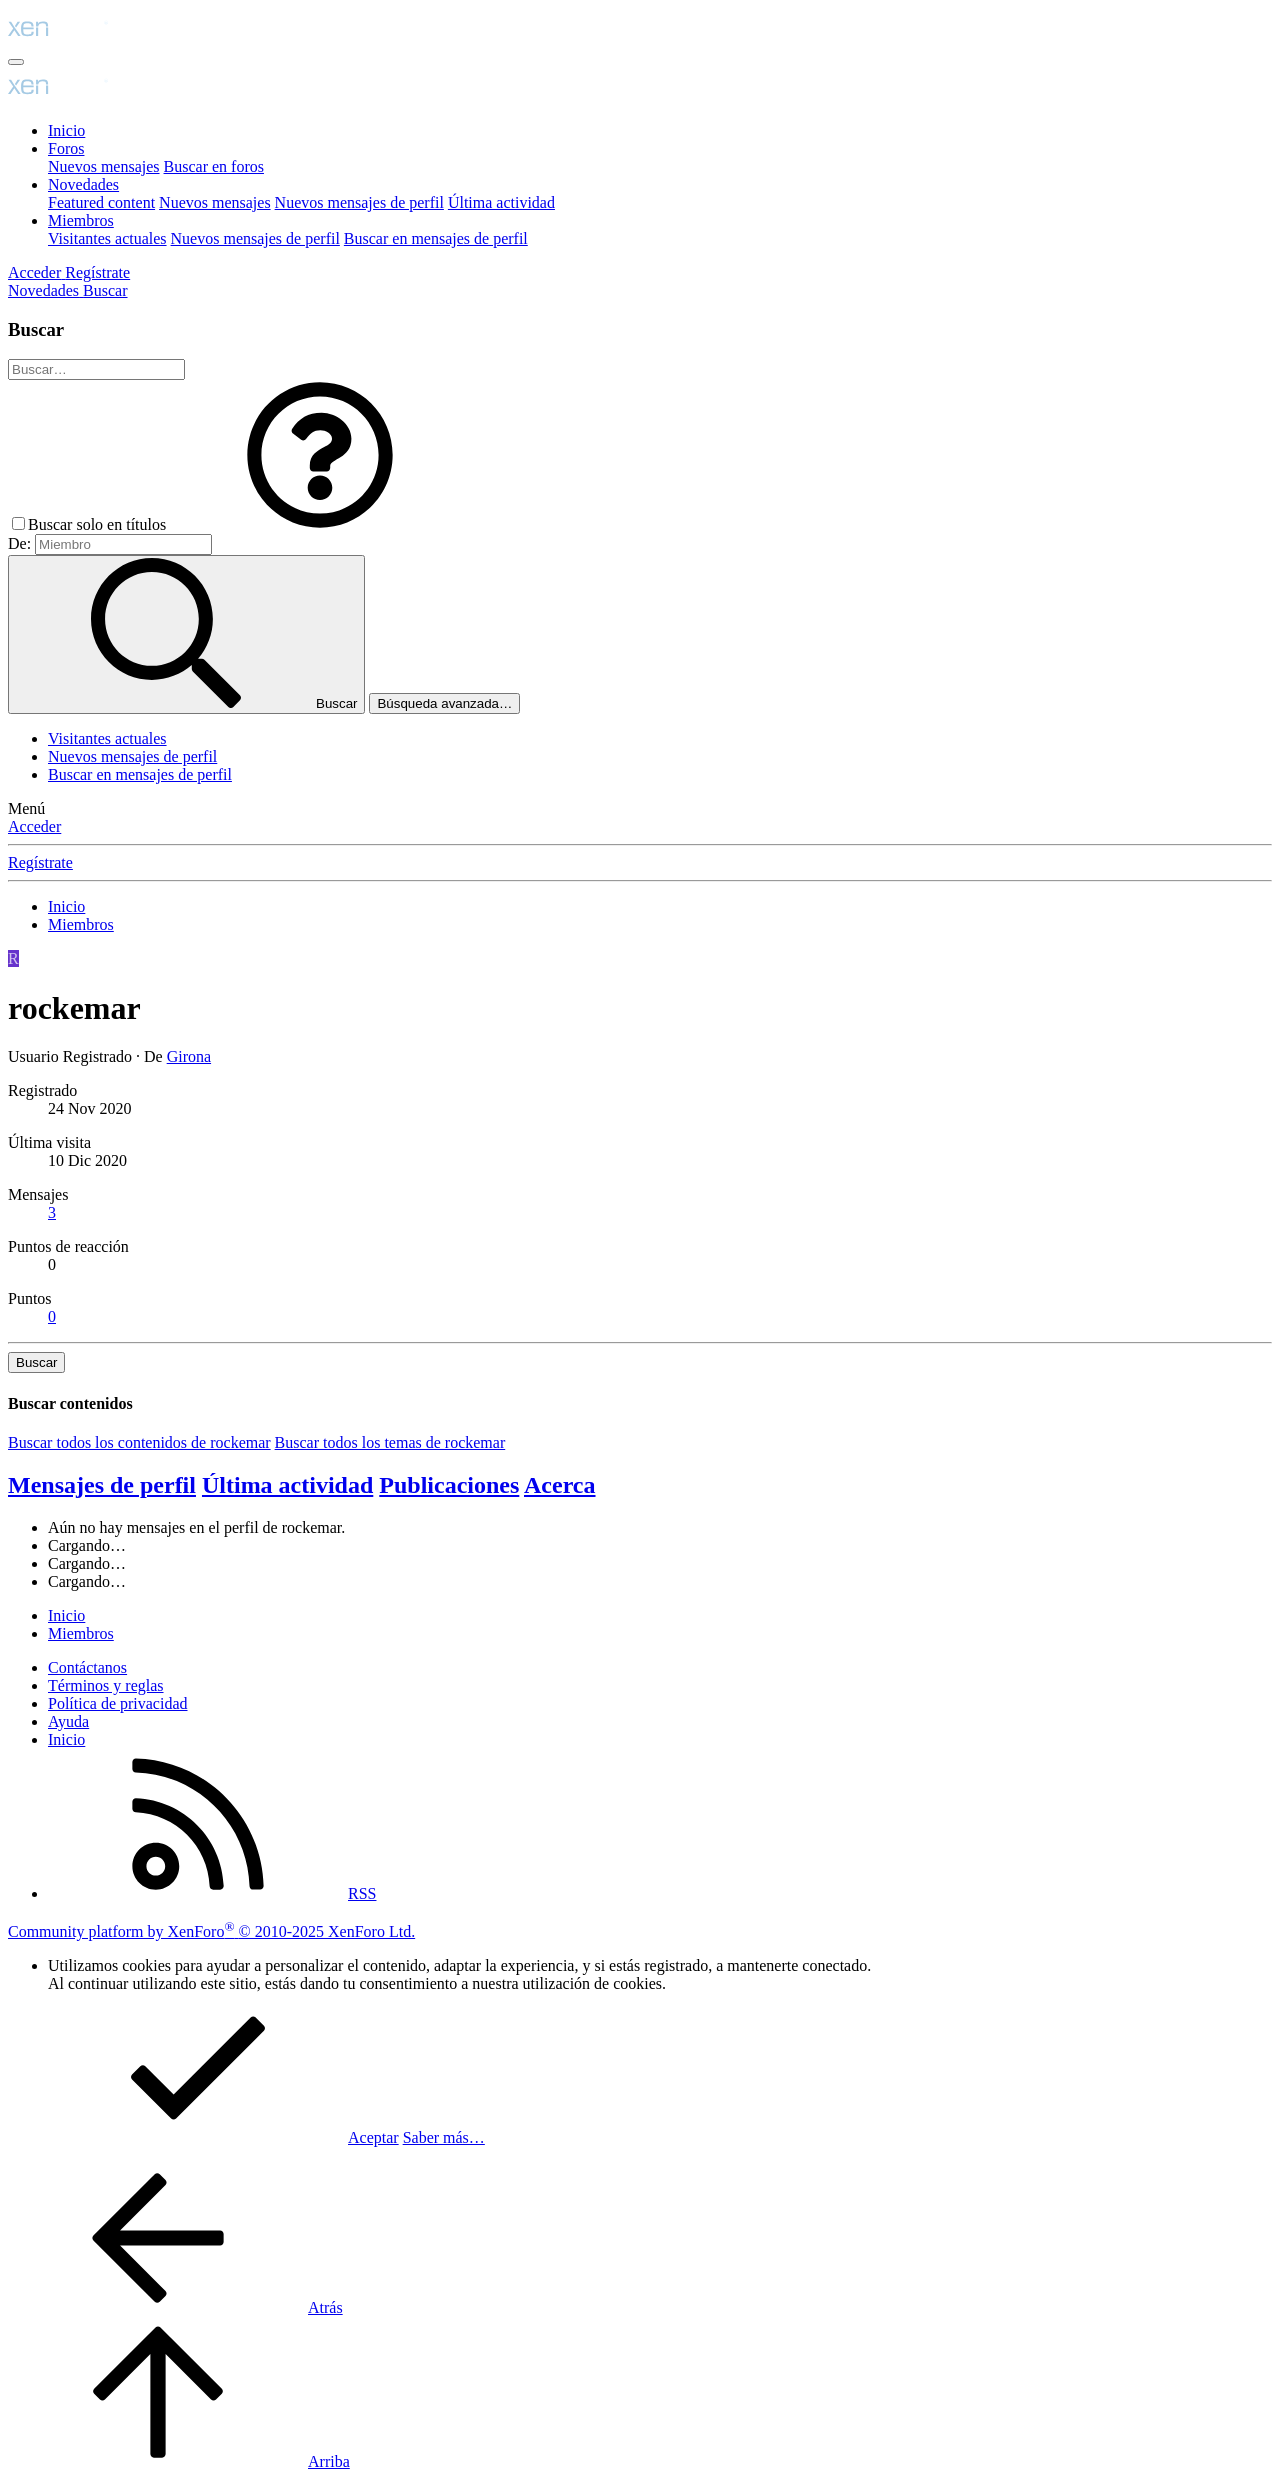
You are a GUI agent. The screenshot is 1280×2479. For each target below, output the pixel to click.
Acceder (34, 826)
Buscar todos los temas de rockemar (390, 1442)
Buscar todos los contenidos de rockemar (139, 1442)
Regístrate (40, 862)
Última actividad (501, 202)
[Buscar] (105, 290)
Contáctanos (87, 1667)
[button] (320, 524)
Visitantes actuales (107, 238)
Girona (189, 1056)
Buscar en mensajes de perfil (436, 238)
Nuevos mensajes (104, 166)
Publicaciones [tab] (449, 1485)
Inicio (66, 130)
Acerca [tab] (560, 1485)
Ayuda (68, 1721)
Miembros (81, 220)
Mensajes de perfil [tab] (102, 1485)
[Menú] (16, 62)
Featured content (101, 202)
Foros (66, 148)
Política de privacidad (118, 1703)
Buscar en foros (214, 166)
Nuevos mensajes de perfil (359, 202)
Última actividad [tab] (287, 1485)
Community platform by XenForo (211, 1931)
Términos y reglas (106, 1685)
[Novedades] (45, 290)
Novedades (83, 184)
